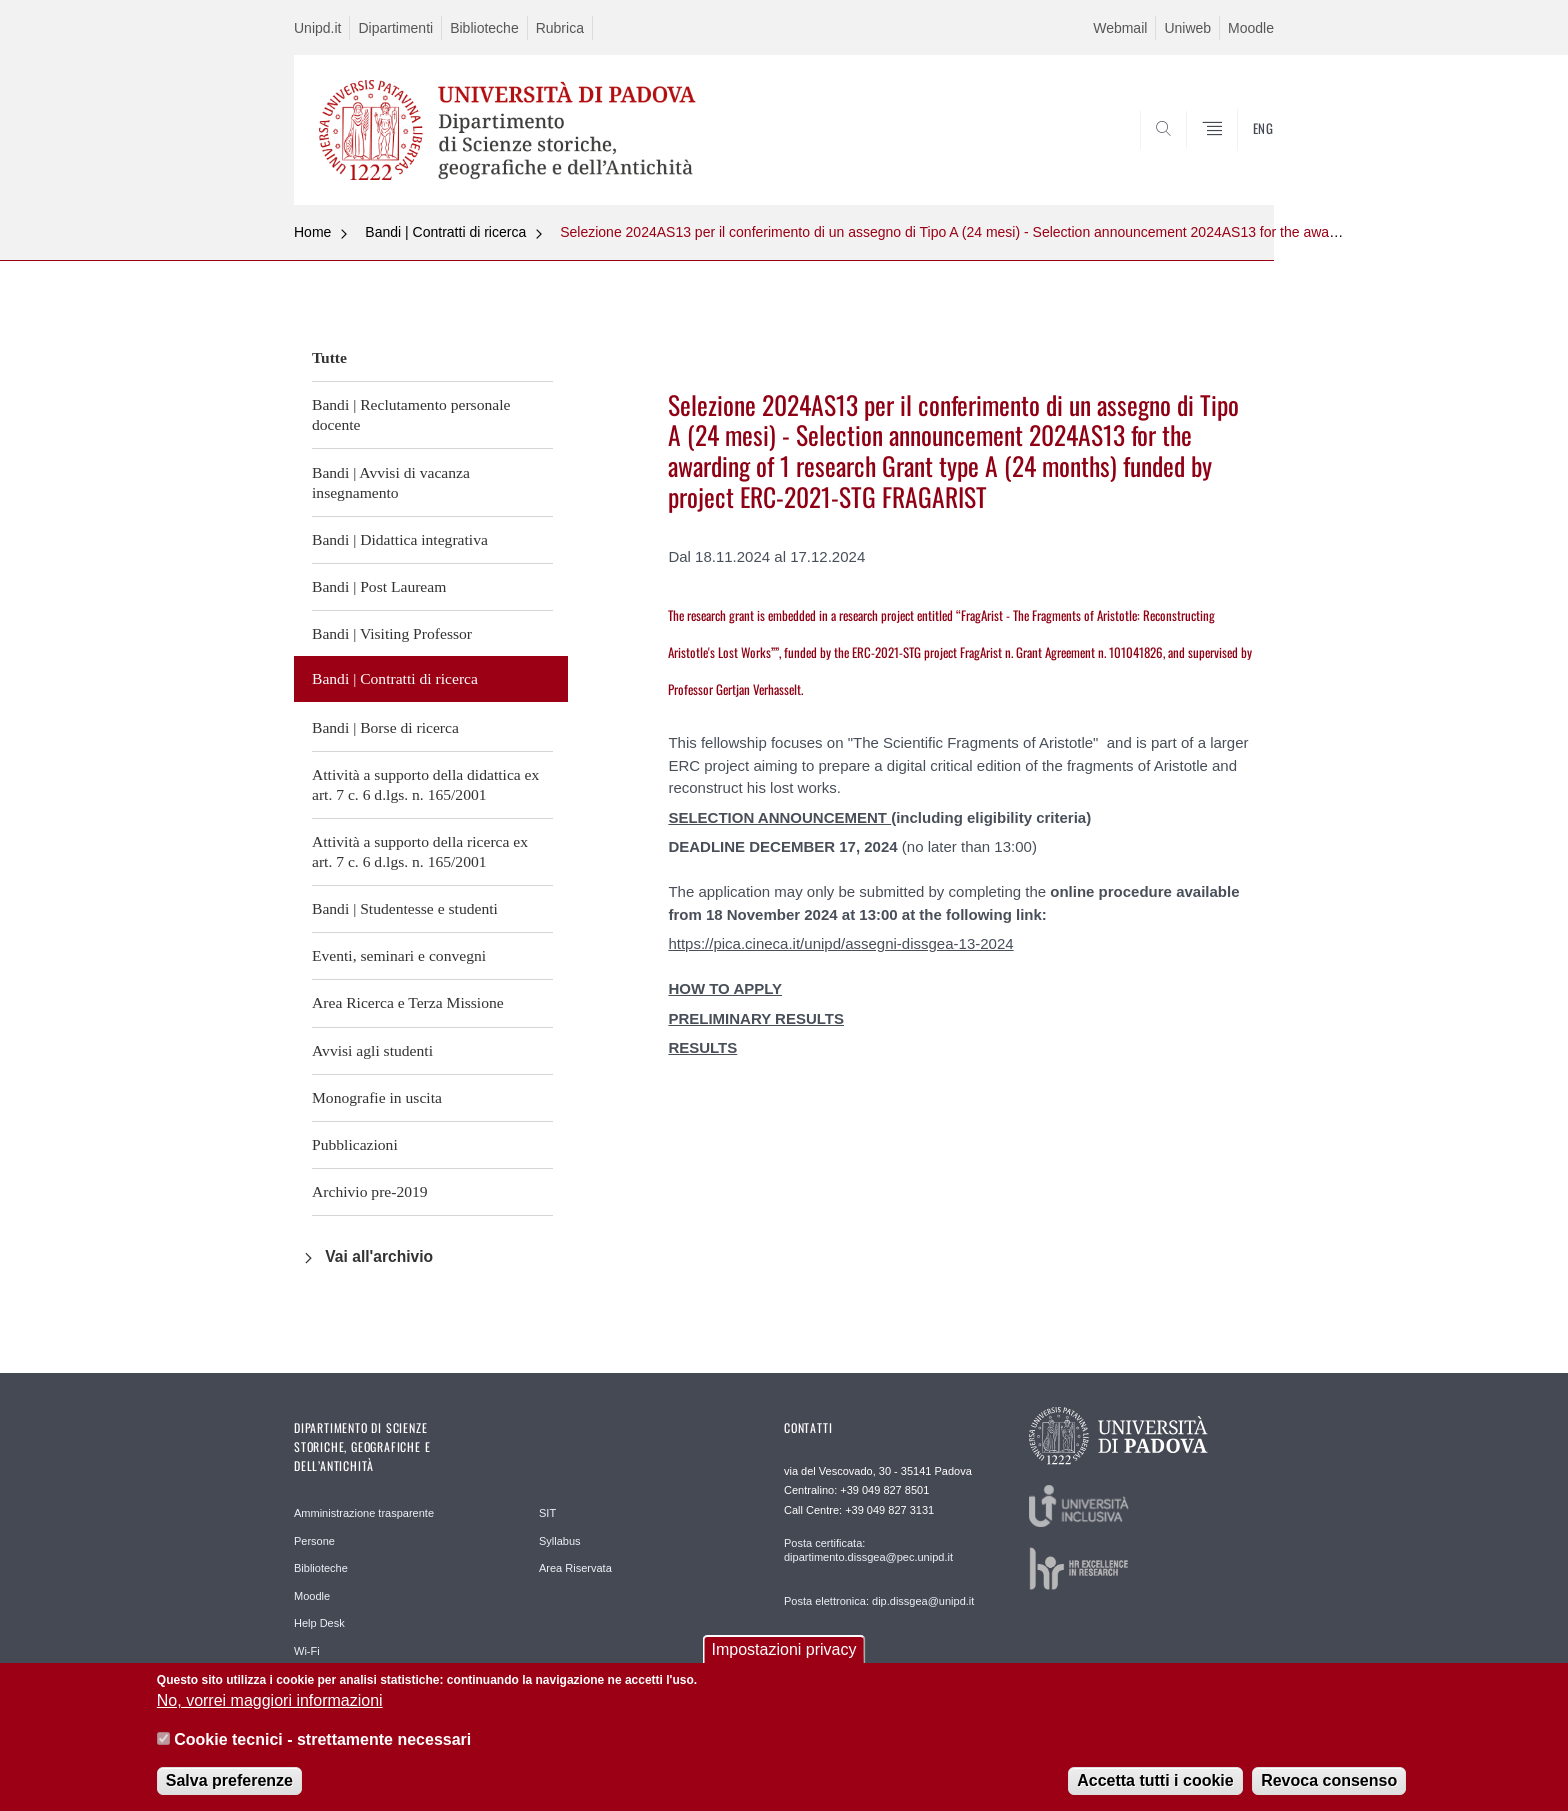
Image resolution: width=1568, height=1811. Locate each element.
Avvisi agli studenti (372, 1050)
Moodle (1251, 28)
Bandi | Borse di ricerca (385, 727)
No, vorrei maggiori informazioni (270, 1705)
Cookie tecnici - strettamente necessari (322, 1744)
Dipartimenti (395, 28)
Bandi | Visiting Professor (392, 633)
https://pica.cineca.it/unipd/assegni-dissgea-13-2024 (840, 943)
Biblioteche (484, 28)
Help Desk (319, 1623)
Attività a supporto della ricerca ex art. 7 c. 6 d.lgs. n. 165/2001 (420, 851)
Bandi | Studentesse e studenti (405, 908)
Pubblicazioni (355, 1144)
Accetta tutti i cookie (1155, 1785)
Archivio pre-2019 (370, 1191)
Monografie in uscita (377, 1097)
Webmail (1120, 28)
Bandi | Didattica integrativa (400, 539)
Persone (314, 1541)
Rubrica (560, 28)
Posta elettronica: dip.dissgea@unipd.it (879, 1601)
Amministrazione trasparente (364, 1513)
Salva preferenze (229, 1785)
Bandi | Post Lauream (379, 586)
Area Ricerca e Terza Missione (408, 1002)
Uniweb (1187, 28)
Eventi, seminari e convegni (399, 955)
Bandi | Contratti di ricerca (445, 232)
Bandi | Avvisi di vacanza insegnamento (391, 482)
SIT (547, 1513)
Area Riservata (575, 1568)
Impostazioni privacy (784, 1654)
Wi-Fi (307, 1651)
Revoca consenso (1329, 1785)
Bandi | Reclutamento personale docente (411, 414)
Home (312, 232)
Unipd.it (317, 28)
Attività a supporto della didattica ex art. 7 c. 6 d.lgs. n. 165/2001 (425, 784)
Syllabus (560, 1541)
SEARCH (1239, 157)
